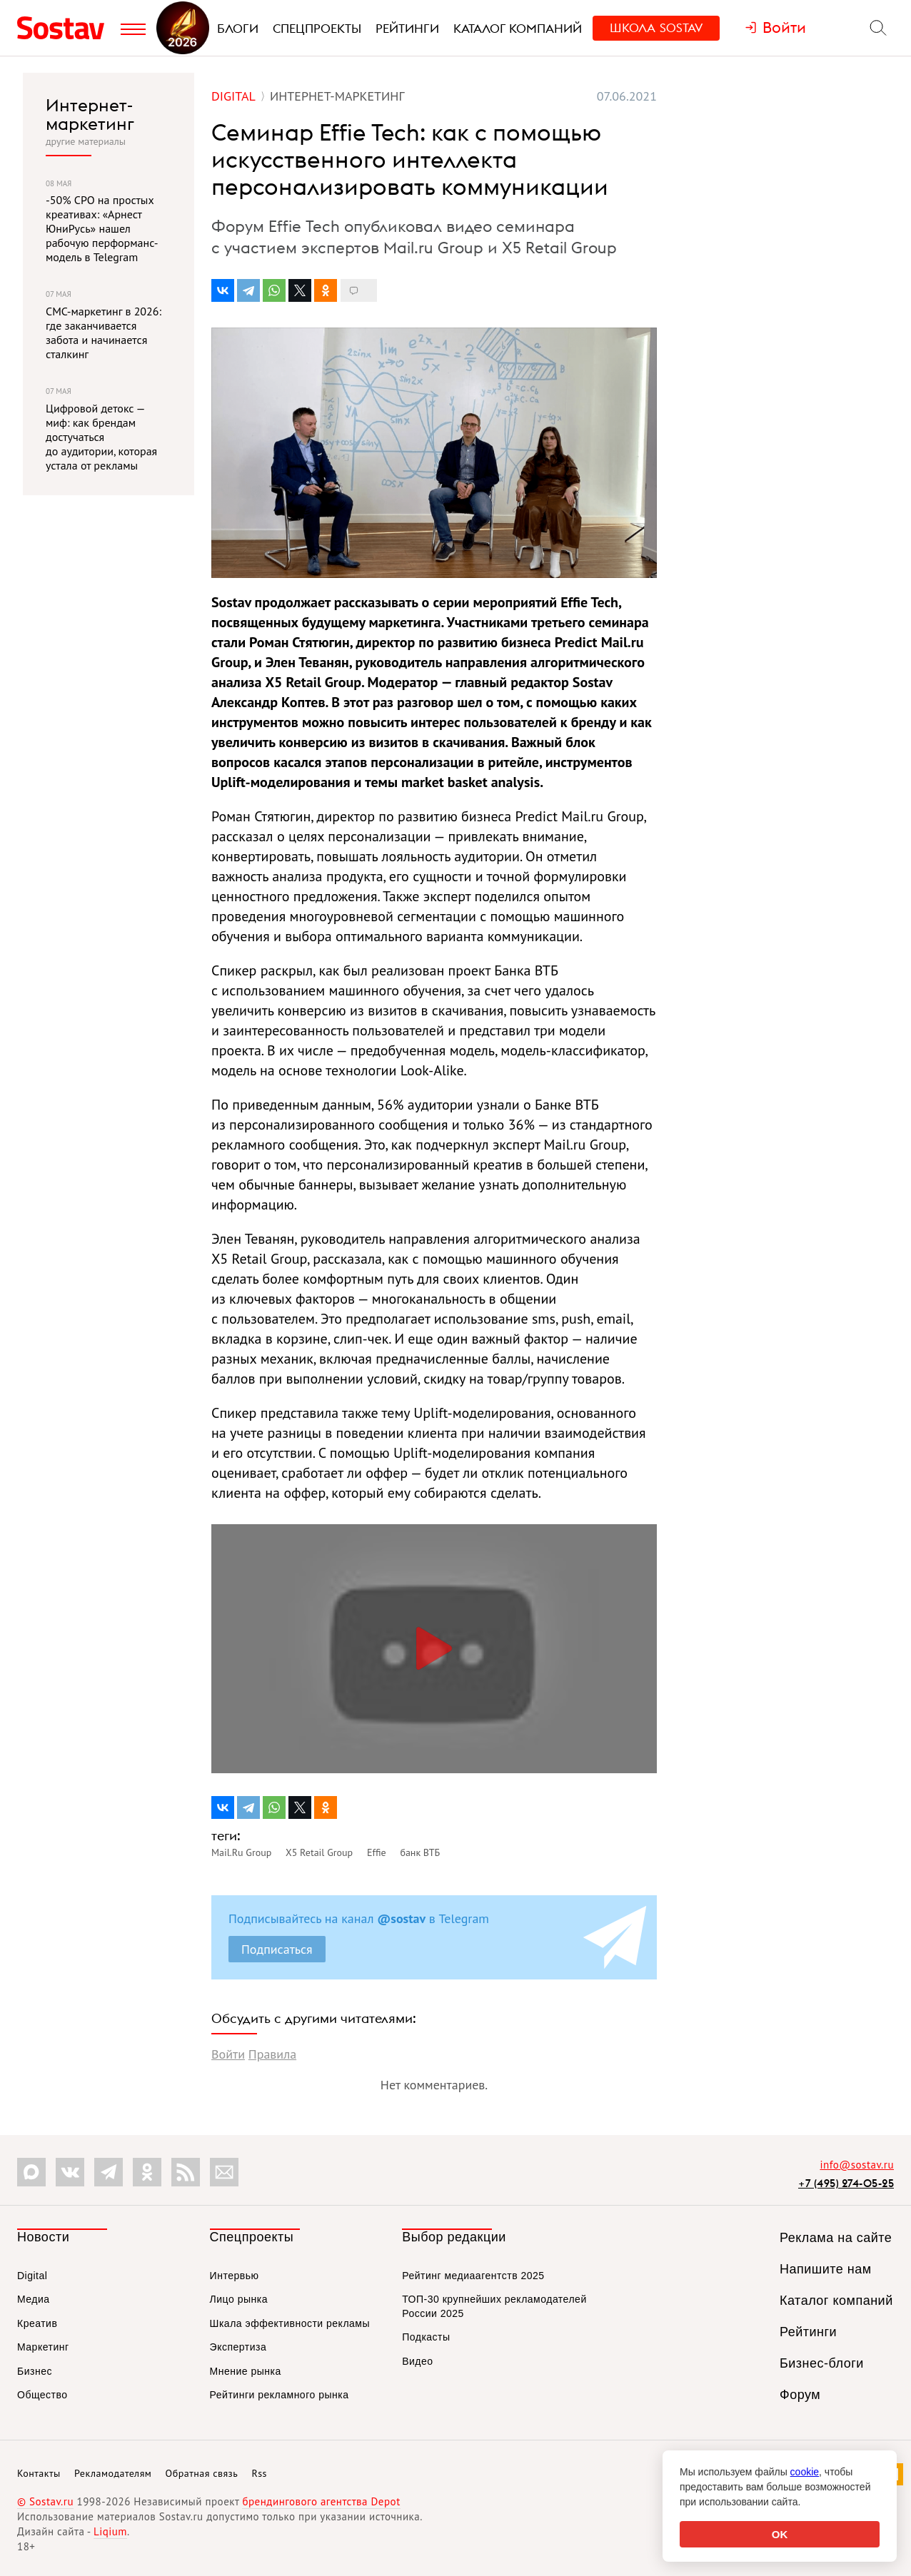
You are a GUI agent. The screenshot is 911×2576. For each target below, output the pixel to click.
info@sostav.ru (857, 2164)
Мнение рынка (245, 2371)
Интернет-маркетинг (90, 114)
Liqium (110, 2531)
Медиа (33, 2299)
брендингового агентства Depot (321, 2501)
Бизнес (34, 2371)
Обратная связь (202, 2473)
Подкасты (426, 2337)
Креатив (37, 2323)
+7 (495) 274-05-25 (846, 2183)
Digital (32, 2275)
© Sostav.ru (45, 2501)
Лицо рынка (239, 2299)
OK (780, 2534)
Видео (417, 2361)
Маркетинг (43, 2347)
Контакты (39, 2473)
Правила (272, 2054)
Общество (42, 2394)
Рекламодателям (112, 2473)
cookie (804, 2472)
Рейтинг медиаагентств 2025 (473, 2275)
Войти (228, 2054)
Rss (259, 2473)
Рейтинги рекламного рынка (279, 2394)
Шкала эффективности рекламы (290, 2323)
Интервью (234, 2275)
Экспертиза (238, 2347)
